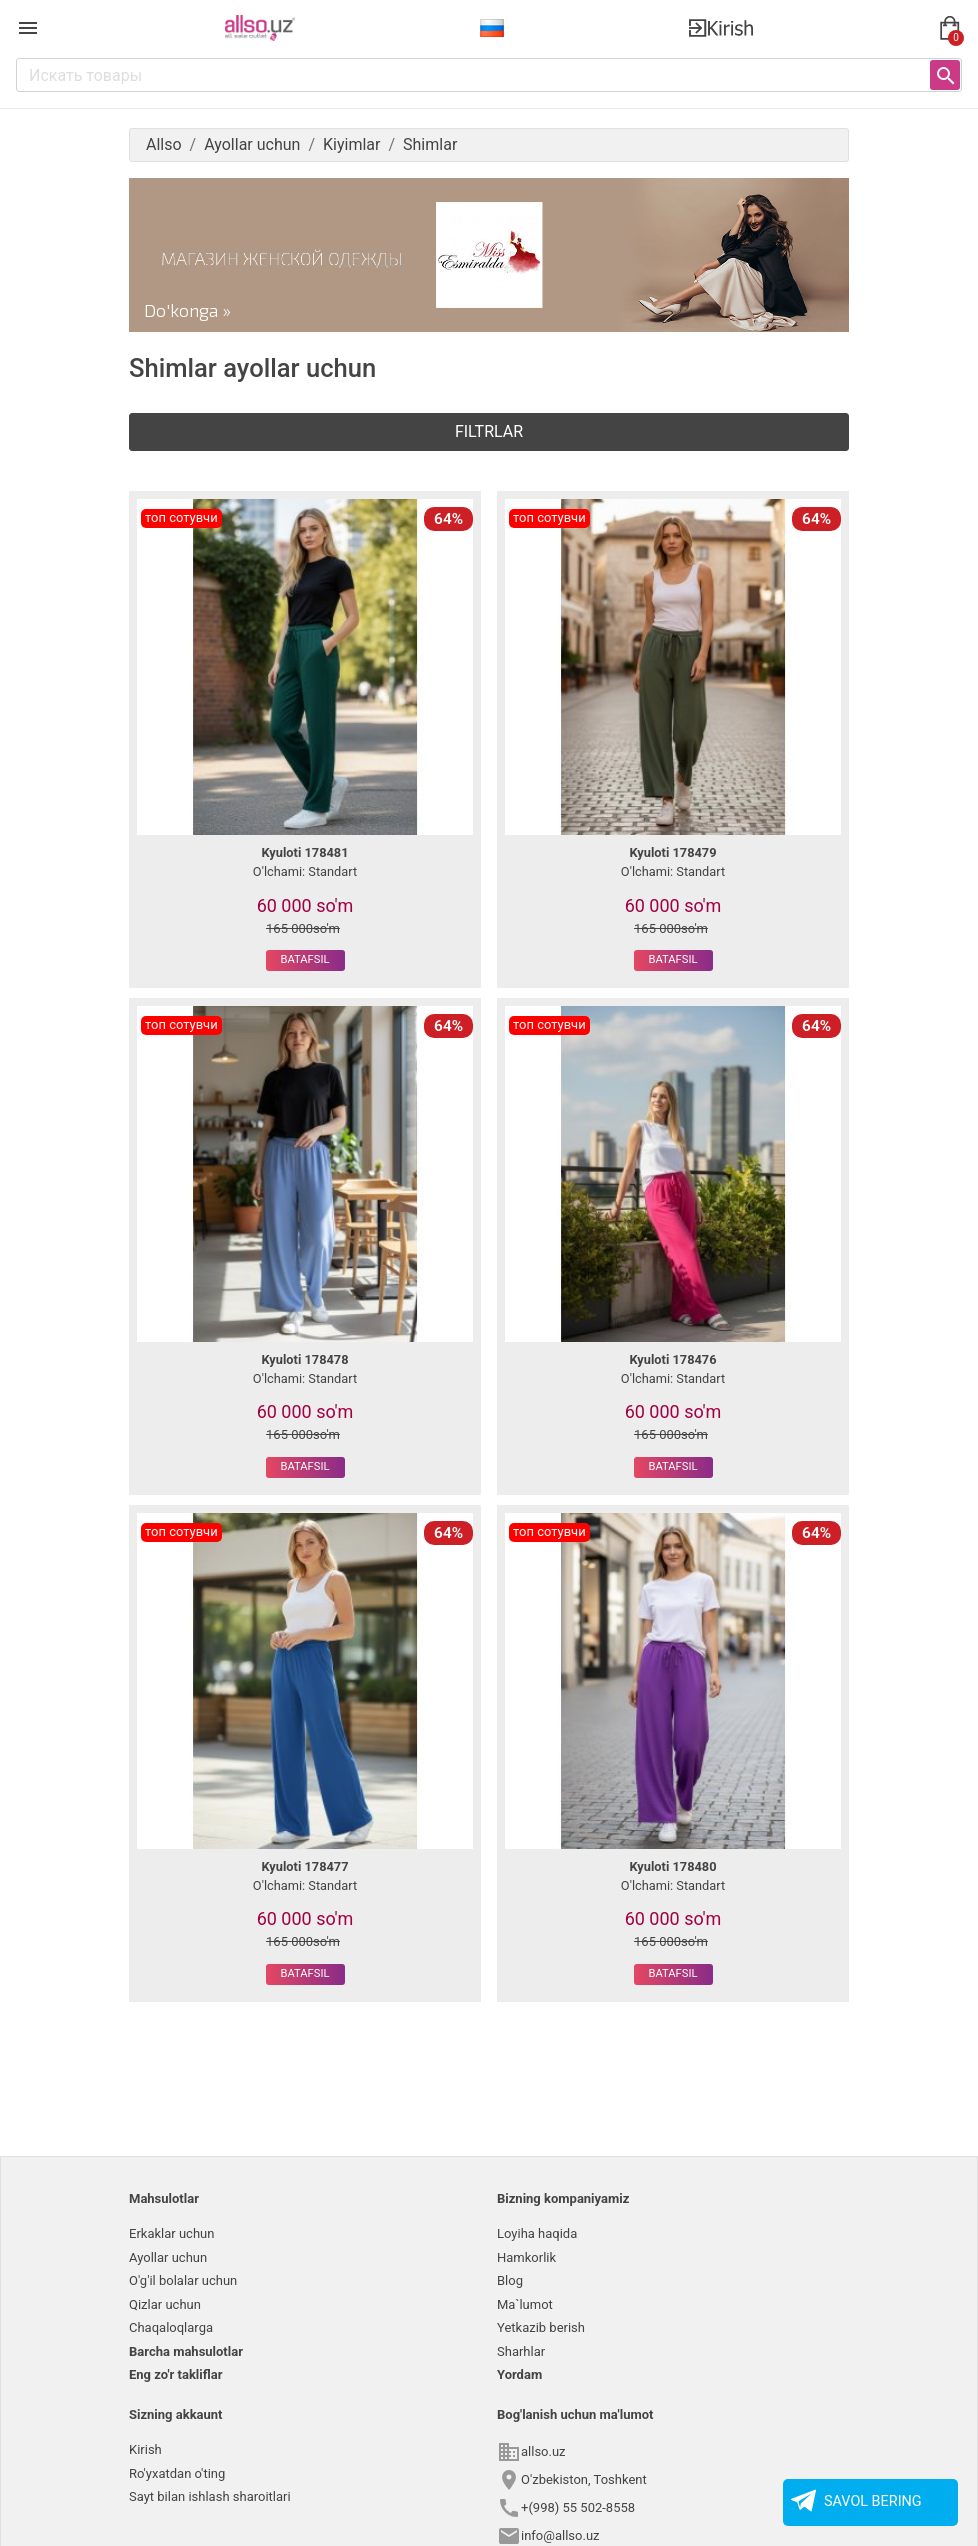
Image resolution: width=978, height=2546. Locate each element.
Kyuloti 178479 (672, 852)
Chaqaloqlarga (171, 2327)
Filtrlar (489, 431)
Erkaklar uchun (171, 2233)
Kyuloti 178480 (672, 1866)
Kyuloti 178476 (672, 1359)
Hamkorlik (526, 2257)
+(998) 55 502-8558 (578, 2507)
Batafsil (305, 959)
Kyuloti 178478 (304, 1359)
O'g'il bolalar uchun (183, 2280)
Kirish (145, 2449)
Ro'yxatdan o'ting (177, 2473)
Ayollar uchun (168, 2257)
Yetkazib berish (541, 2327)
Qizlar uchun (165, 2304)
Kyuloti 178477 (304, 1866)
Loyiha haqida (537, 2233)
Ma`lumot (525, 2304)
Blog (510, 2280)
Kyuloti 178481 (304, 852)
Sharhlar (521, 2351)
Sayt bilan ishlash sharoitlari (210, 2496)
